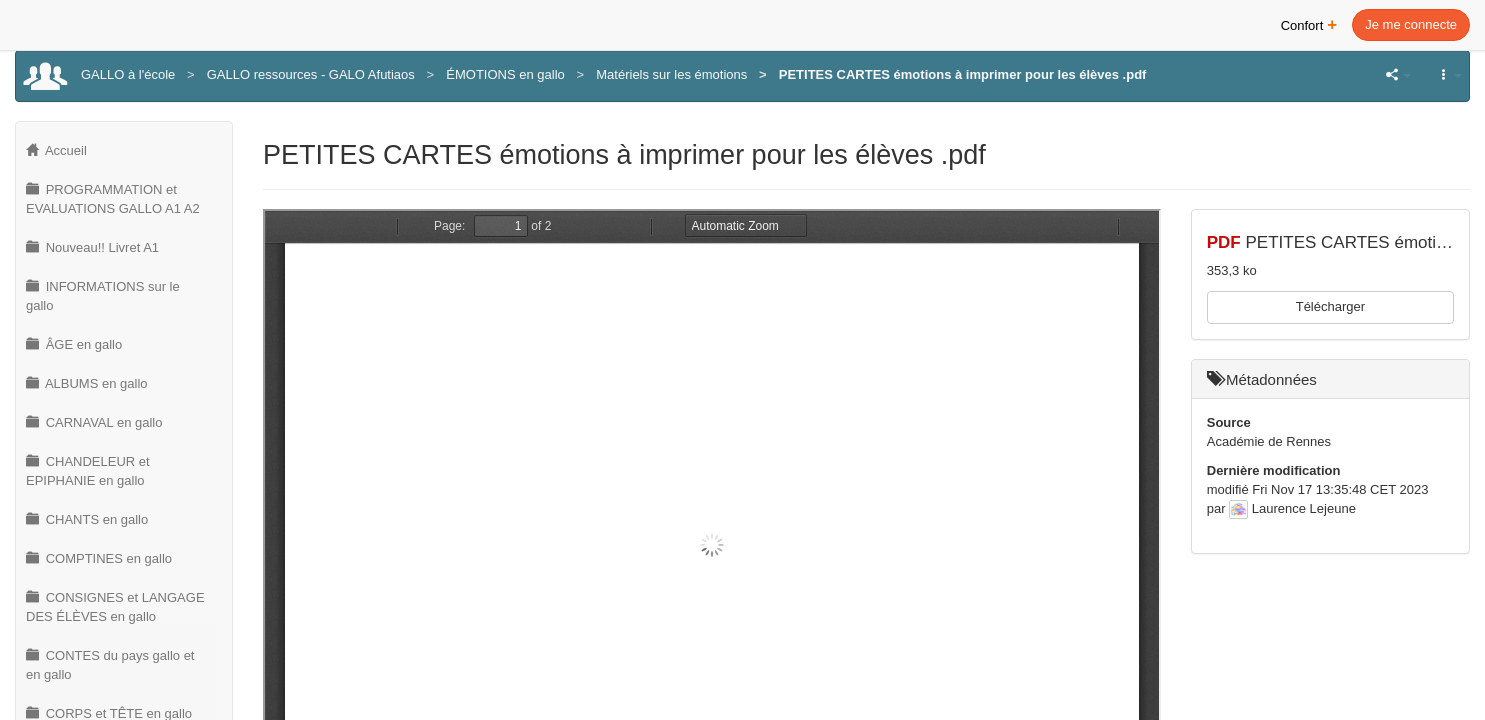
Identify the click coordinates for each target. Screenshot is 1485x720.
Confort (1309, 23)
